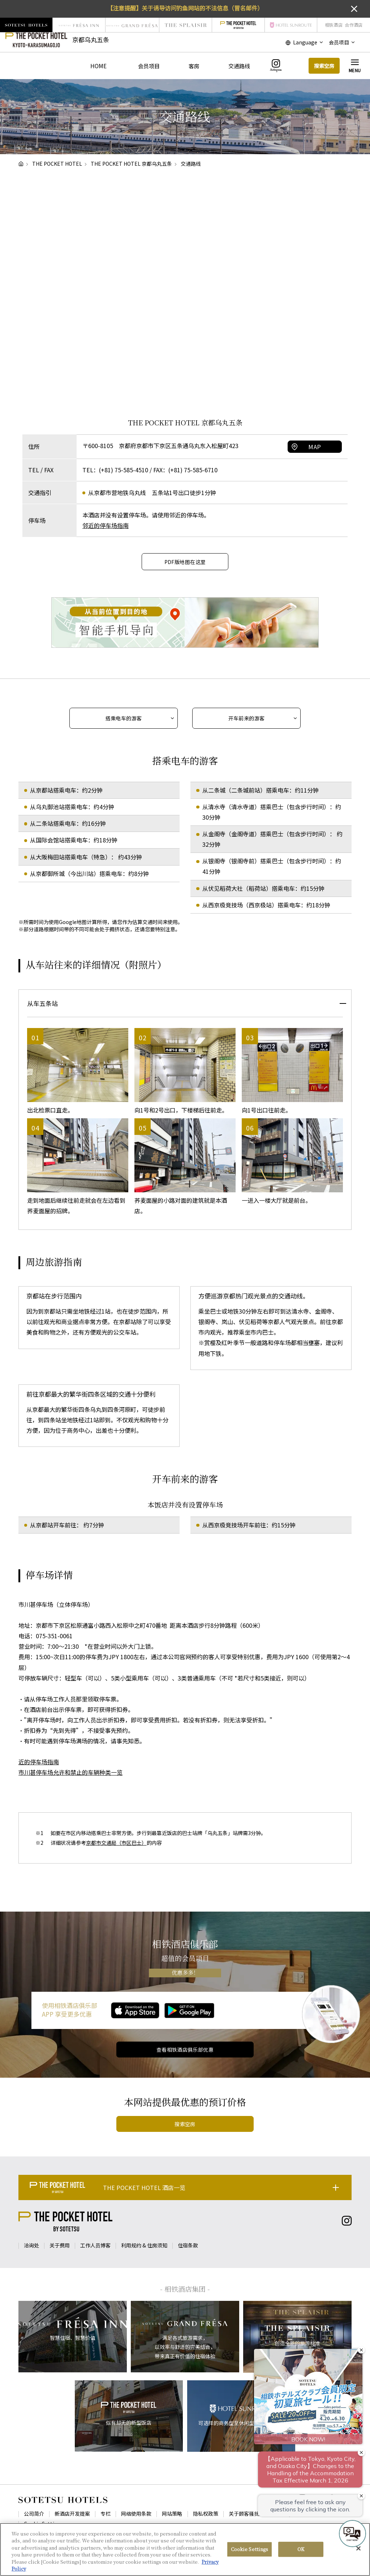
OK (300, 2549)
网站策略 (172, 2513)
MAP (314, 446)
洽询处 (31, 2245)
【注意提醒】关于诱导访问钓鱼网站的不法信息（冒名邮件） (185, 8)
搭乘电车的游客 (124, 718)
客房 (194, 66)
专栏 (105, 2513)
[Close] (358, 2549)
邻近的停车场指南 (105, 525)
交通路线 (239, 66)
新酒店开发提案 (72, 2513)
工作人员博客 (95, 2245)
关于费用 (60, 2245)
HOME (98, 66)
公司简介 (34, 2513)
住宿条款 (188, 2245)
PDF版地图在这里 (185, 561)
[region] (185, 2549)
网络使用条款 (136, 2513)
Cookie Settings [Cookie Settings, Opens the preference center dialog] (249, 2549)
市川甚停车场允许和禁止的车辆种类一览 (70, 1772)
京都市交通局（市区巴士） (116, 1842)
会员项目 (149, 66)
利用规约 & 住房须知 (144, 2245)
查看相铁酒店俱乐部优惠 (185, 2049)
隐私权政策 (205, 2513)
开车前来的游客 (246, 718)
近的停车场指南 (38, 1761)
